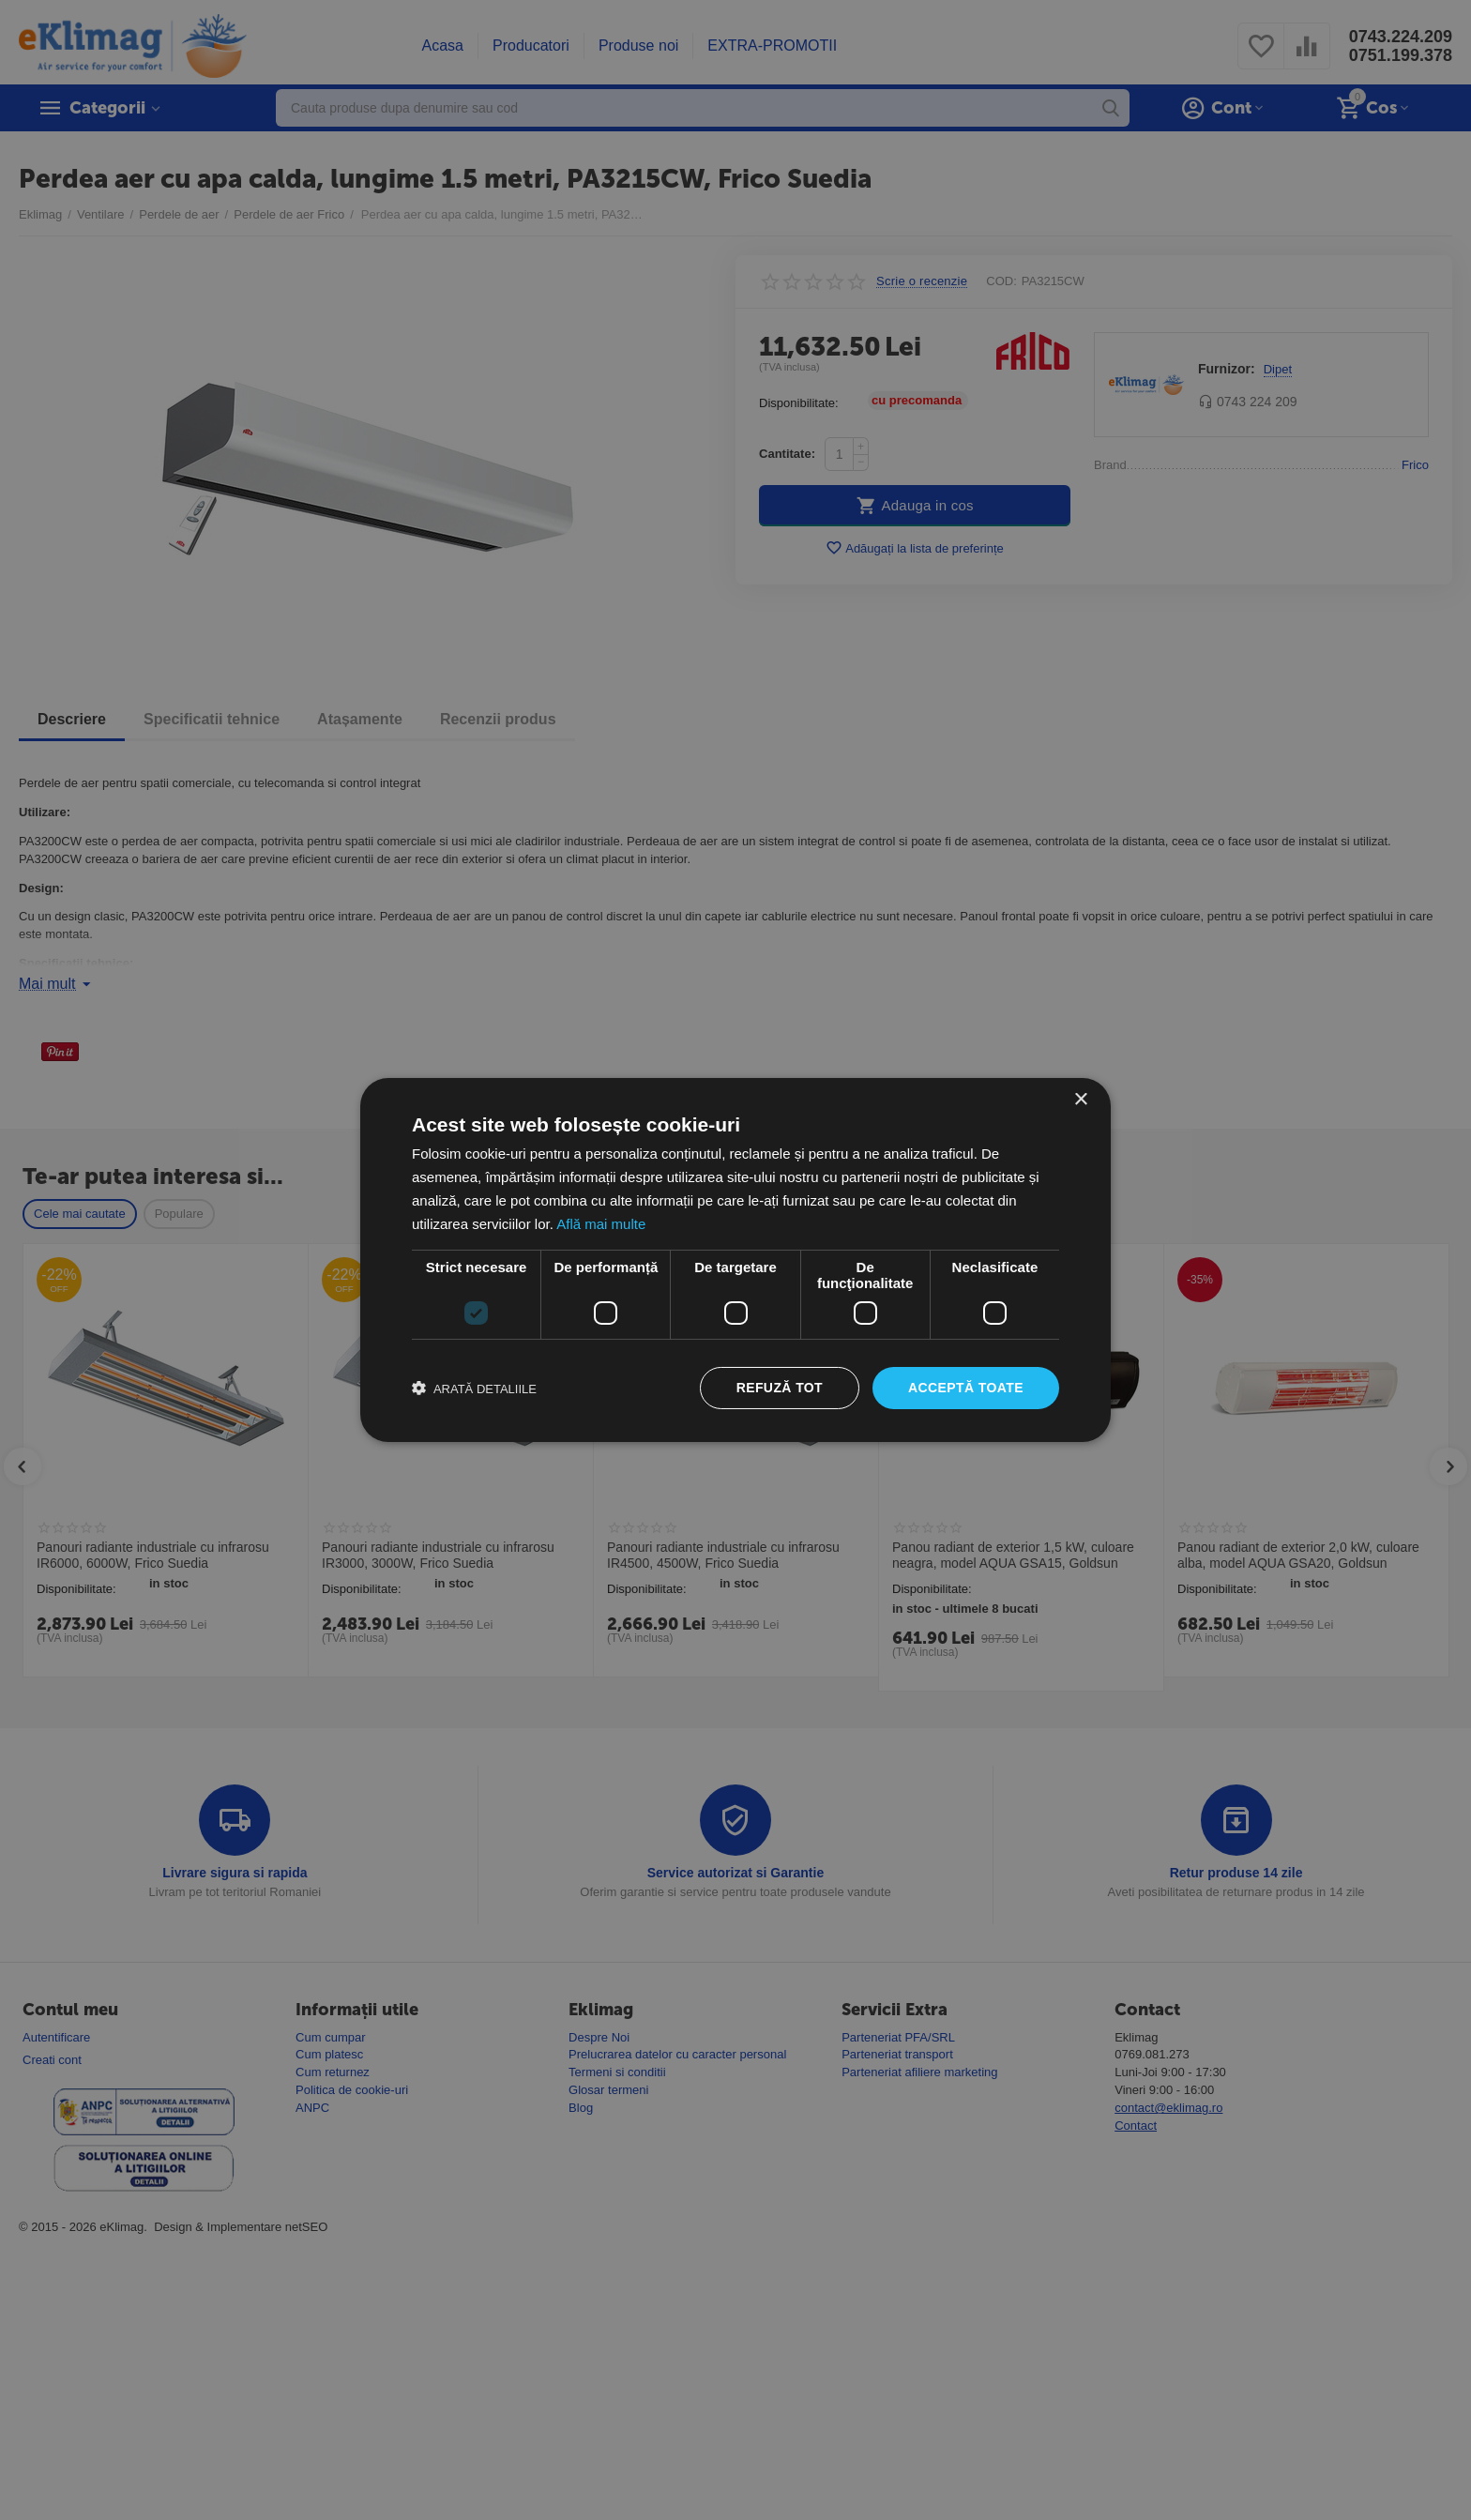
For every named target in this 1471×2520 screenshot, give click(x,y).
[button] (474, 1388)
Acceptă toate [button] (966, 1387)
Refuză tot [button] (779, 1387)
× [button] (1080, 1100)
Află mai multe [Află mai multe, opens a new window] (600, 1224)
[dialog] (735, 1260)
